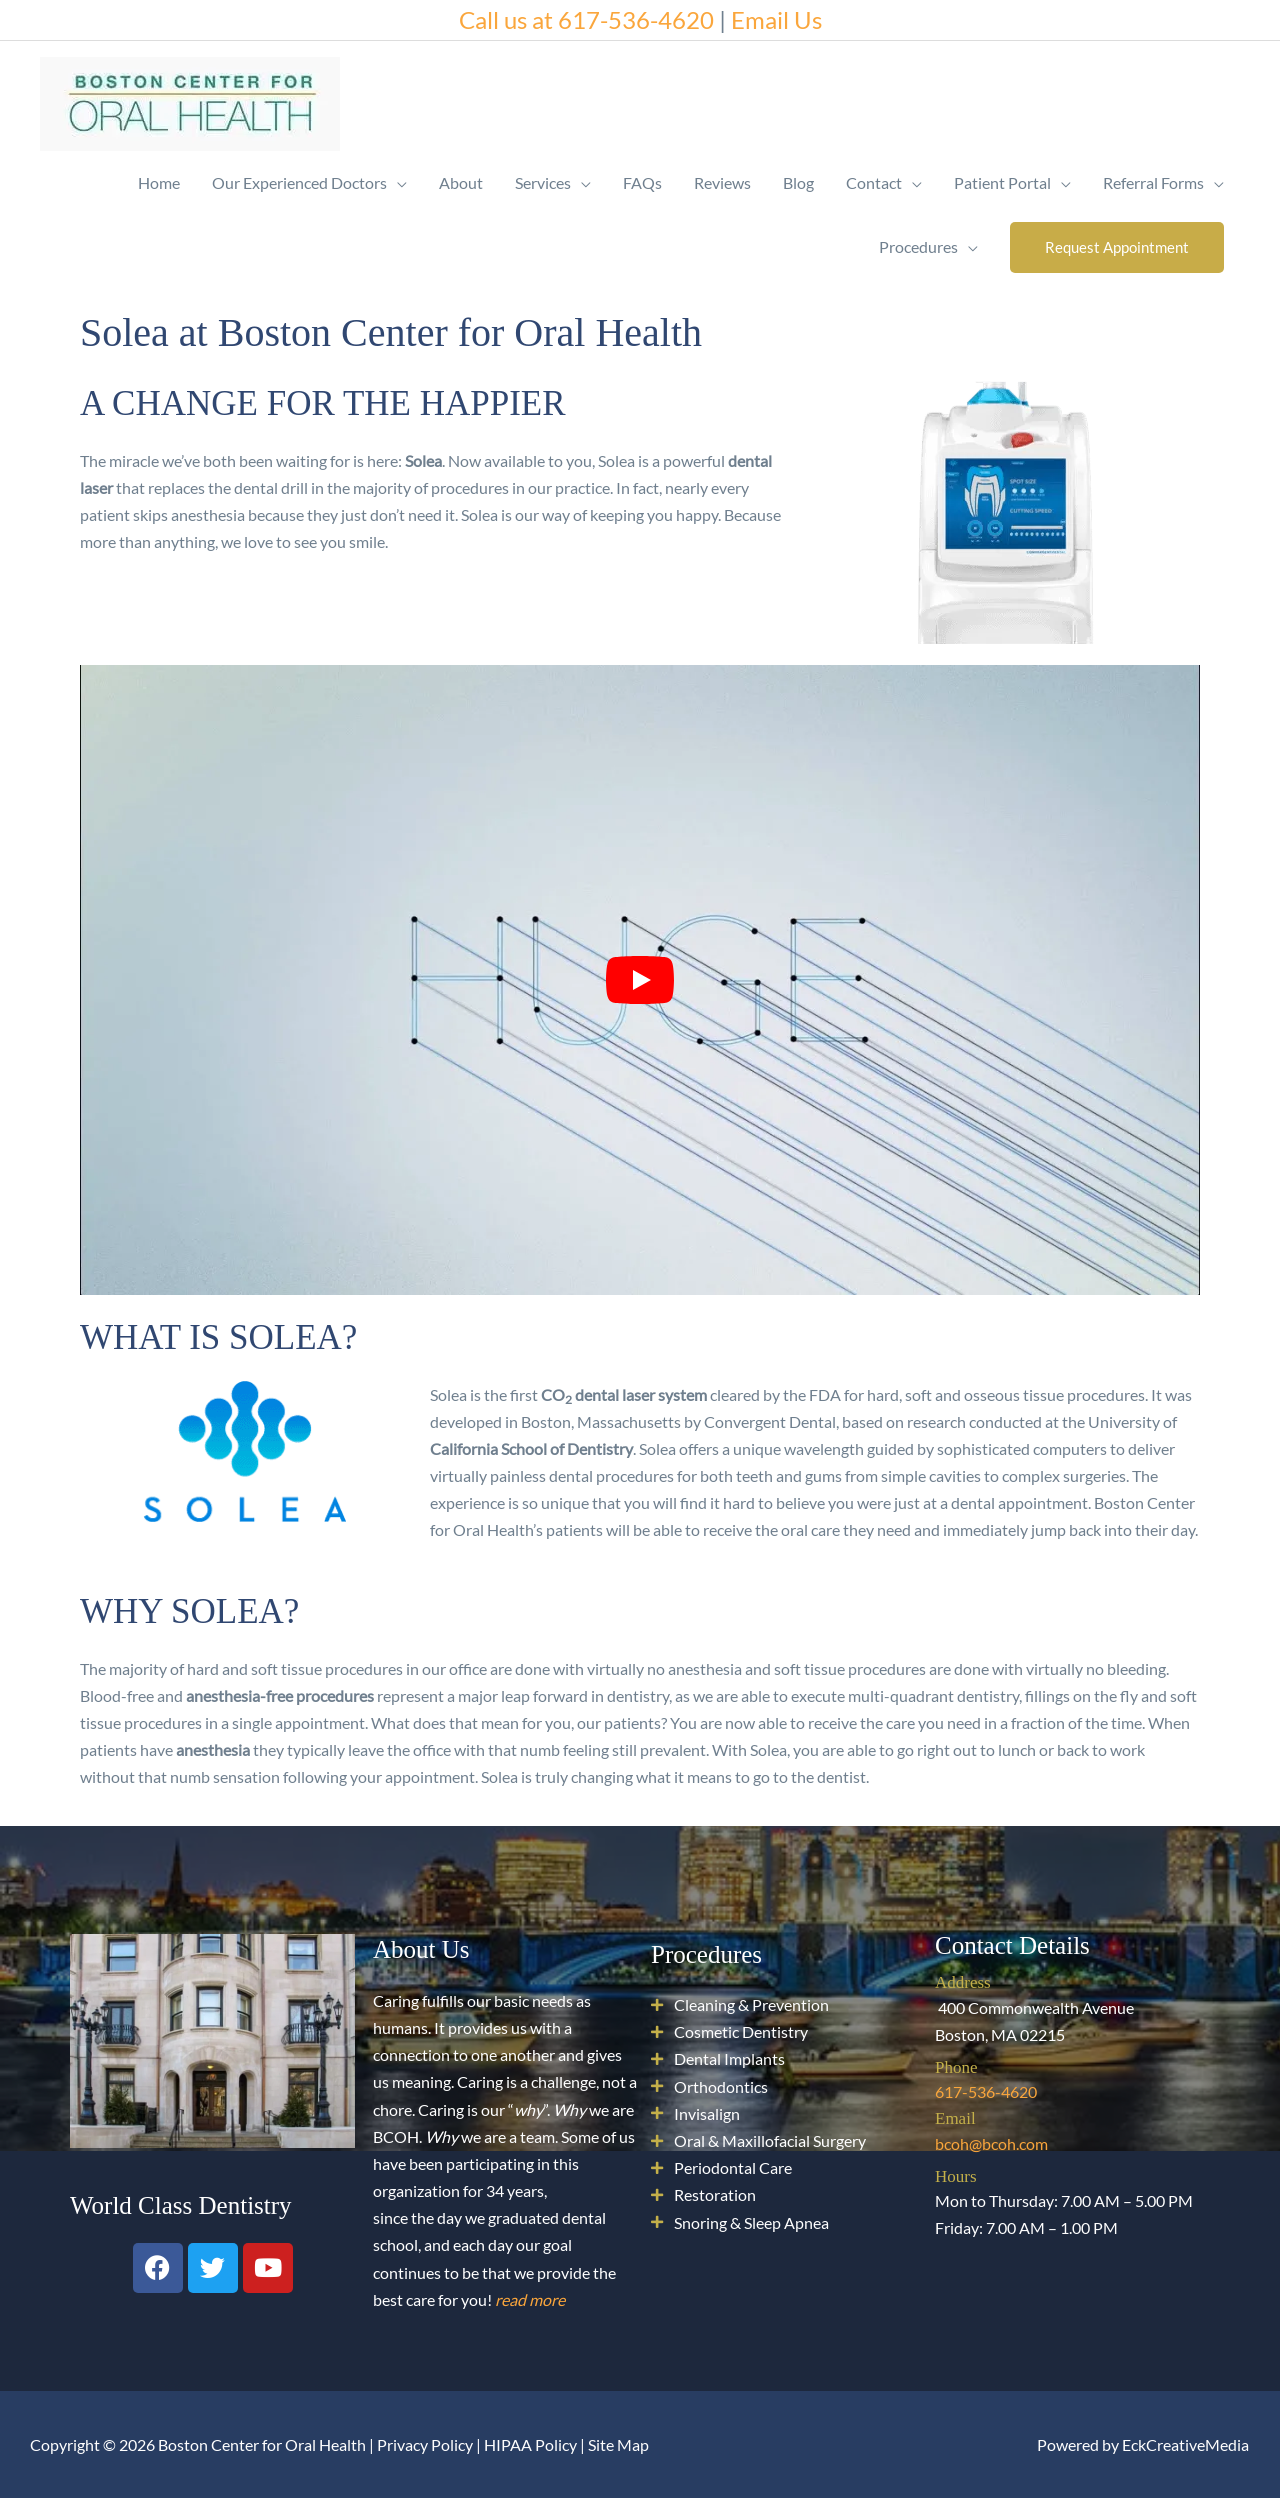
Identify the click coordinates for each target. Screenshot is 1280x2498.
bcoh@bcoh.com (991, 2143)
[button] (1117, 247)
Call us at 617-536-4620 (586, 19)
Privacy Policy (425, 2444)
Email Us (776, 19)
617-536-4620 (986, 2091)
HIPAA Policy (530, 2444)
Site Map (618, 2444)
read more (530, 2299)
